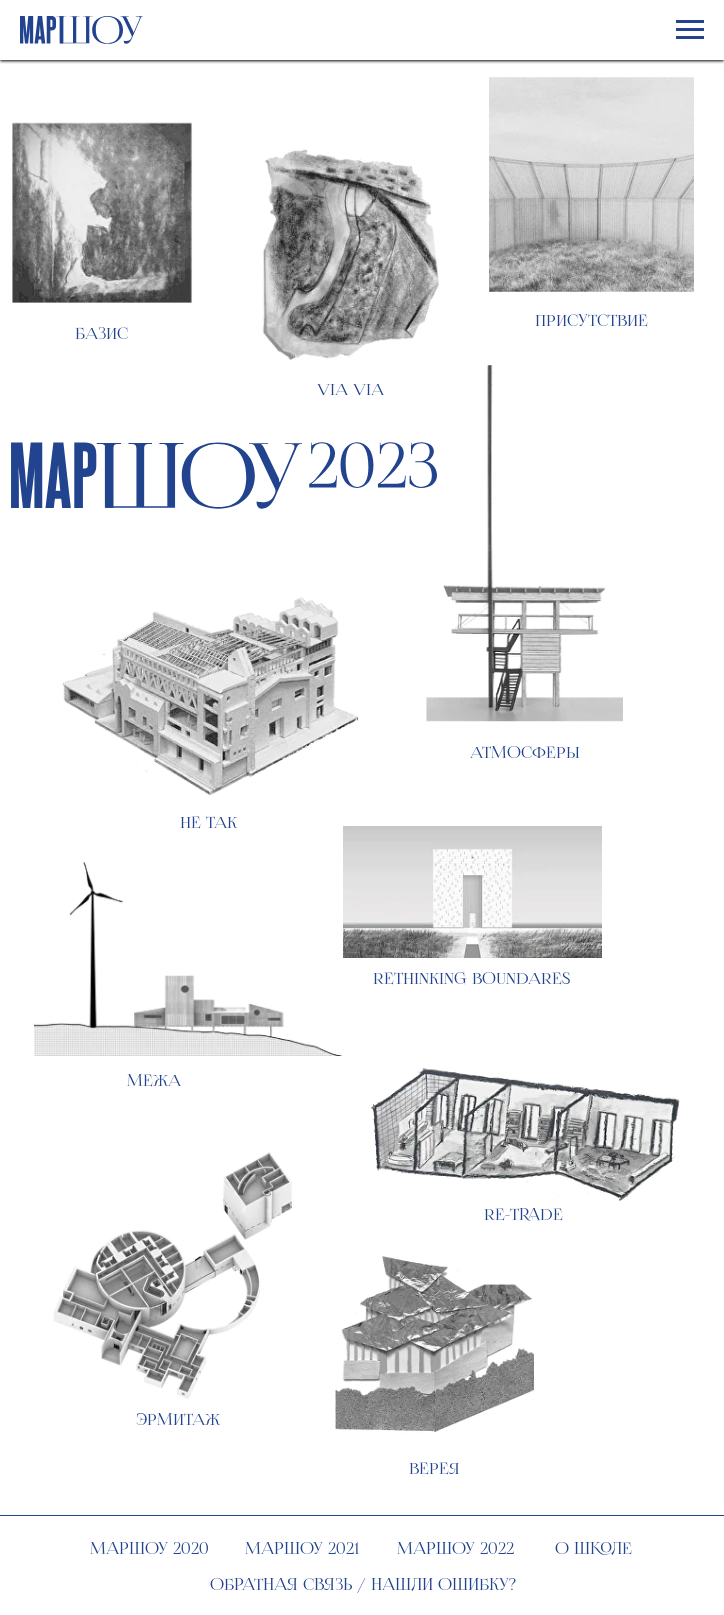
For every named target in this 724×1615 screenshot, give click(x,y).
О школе (593, 1548)
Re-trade (523, 1214)
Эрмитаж (178, 1419)
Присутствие (591, 320)
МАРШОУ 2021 (302, 1548)
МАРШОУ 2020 (149, 1548)
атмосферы (525, 752)
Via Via (350, 389)
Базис (101, 333)
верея (434, 1468)
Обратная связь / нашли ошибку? (363, 1584)
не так (208, 822)
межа (154, 1080)
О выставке (606, 467)
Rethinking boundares (471, 978)
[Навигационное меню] (690, 30)
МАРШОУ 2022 (455, 1548)
